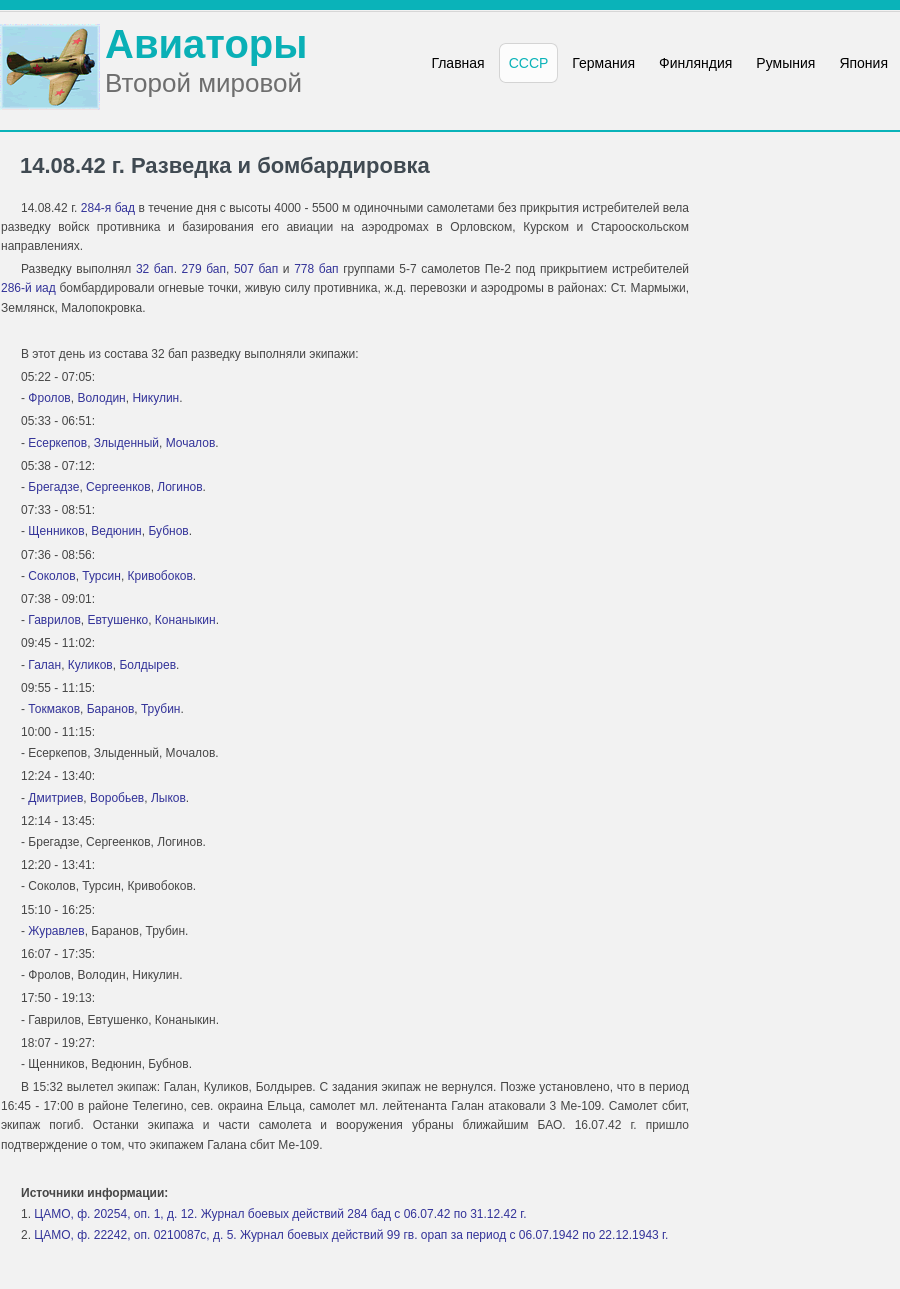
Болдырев (147, 665)
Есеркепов (57, 443)
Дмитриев (55, 798)
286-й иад (28, 288)
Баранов (111, 709)
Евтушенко (117, 620)
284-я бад (108, 208)
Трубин (161, 709)
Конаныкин (185, 620)
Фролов (49, 398)
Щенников (56, 531)
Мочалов (191, 443)
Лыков (168, 798)
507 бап (256, 269)
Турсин (101, 576)
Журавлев (56, 931)
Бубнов (168, 531)
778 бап (316, 269)
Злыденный (126, 443)
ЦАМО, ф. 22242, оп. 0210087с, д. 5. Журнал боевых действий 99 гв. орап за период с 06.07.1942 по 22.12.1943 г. (351, 1235)
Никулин (155, 398)
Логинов (179, 487)
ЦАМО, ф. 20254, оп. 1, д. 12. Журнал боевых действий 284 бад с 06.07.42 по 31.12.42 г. (280, 1214)
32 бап (155, 269)
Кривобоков (160, 576)
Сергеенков (118, 487)
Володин (101, 398)
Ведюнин (116, 531)
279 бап (204, 269)
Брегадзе (53, 487)
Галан (44, 665)
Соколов (51, 576)
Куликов (90, 665)
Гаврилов (54, 620)
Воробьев (117, 798)
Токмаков (54, 709)
